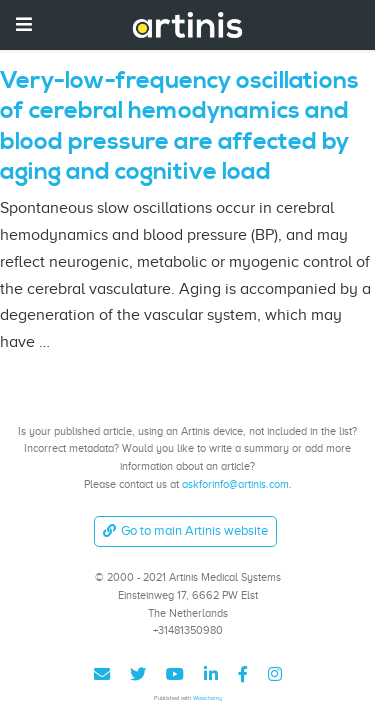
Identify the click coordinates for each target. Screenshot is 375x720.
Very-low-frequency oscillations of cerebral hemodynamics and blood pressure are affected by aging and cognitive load (179, 126)
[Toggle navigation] (24, 24)
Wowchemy (207, 697)
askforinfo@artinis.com (235, 484)
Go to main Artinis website (185, 530)
